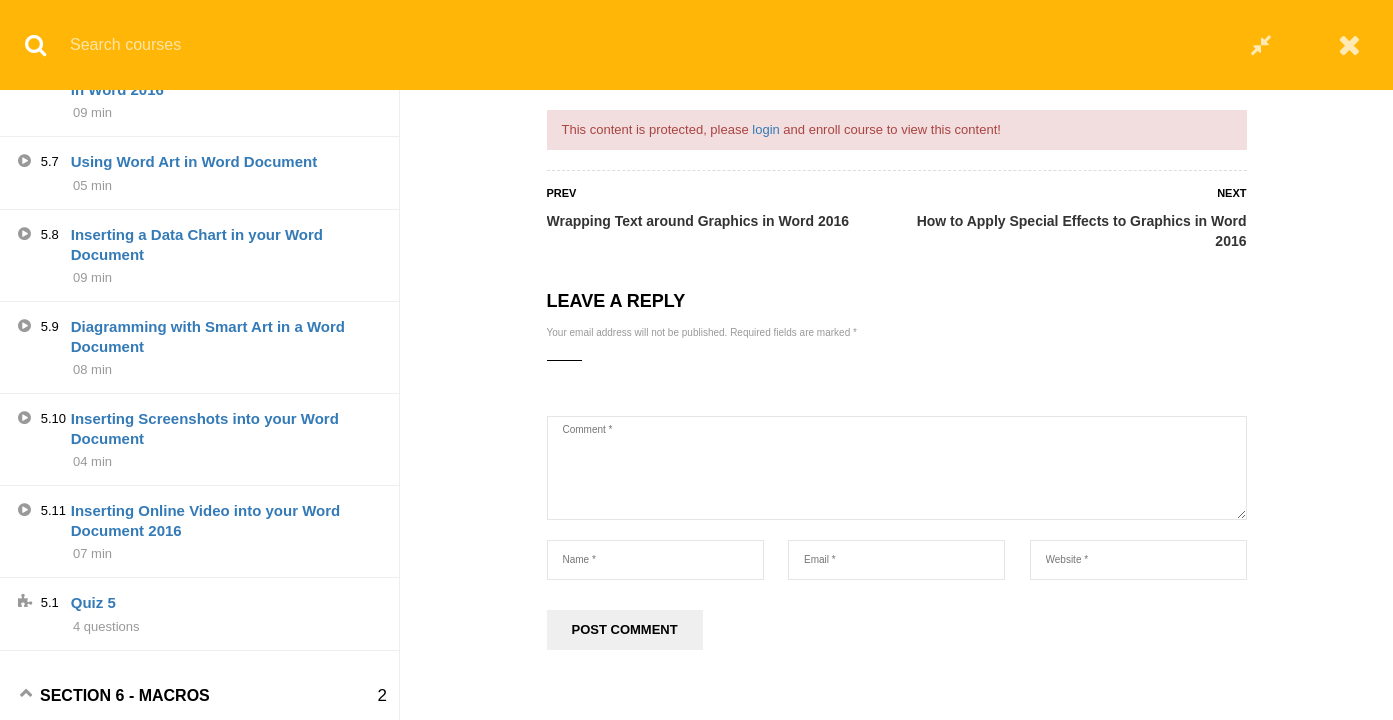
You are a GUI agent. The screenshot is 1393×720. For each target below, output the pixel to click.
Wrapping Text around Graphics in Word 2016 (698, 221)
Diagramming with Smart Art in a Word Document (208, 566)
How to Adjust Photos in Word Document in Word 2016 (217, 309)
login (765, 129)
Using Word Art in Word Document (194, 391)
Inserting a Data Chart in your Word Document (197, 474)
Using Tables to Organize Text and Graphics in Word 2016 (193, 125)
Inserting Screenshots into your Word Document (205, 658)
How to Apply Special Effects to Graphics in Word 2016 (1082, 231)
